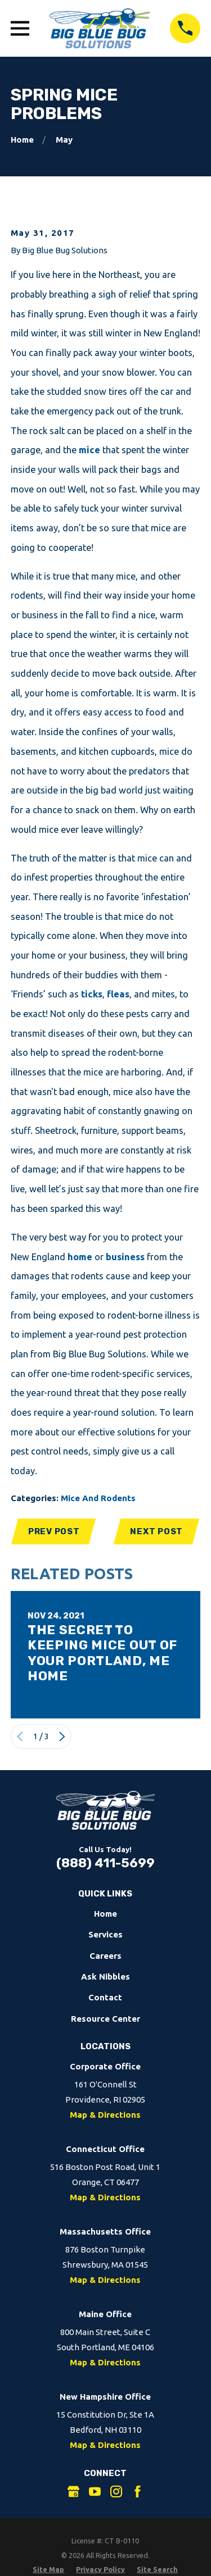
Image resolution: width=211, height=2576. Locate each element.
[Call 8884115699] (185, 28)
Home (105, 1913)
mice (89, 450)
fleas (118, 994)
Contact (105, 1997)
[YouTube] (95, 2491)
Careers (105, 1956)
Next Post (156, 1531)
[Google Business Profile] (73, 2491)
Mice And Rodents (98, 1498)
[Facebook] (137, 2491)
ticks (91, 994)
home (80, 1257)
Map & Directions (105, 2114)
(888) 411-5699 (105, 1863)
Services (105, 1934)
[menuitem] (48, 2569)
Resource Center (105, 2018)
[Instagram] (116, 2491)
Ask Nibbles (105, 1976)
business (125, 1257)
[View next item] (62, 1736)
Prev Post (54, 1531)
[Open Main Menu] (20, 28)
